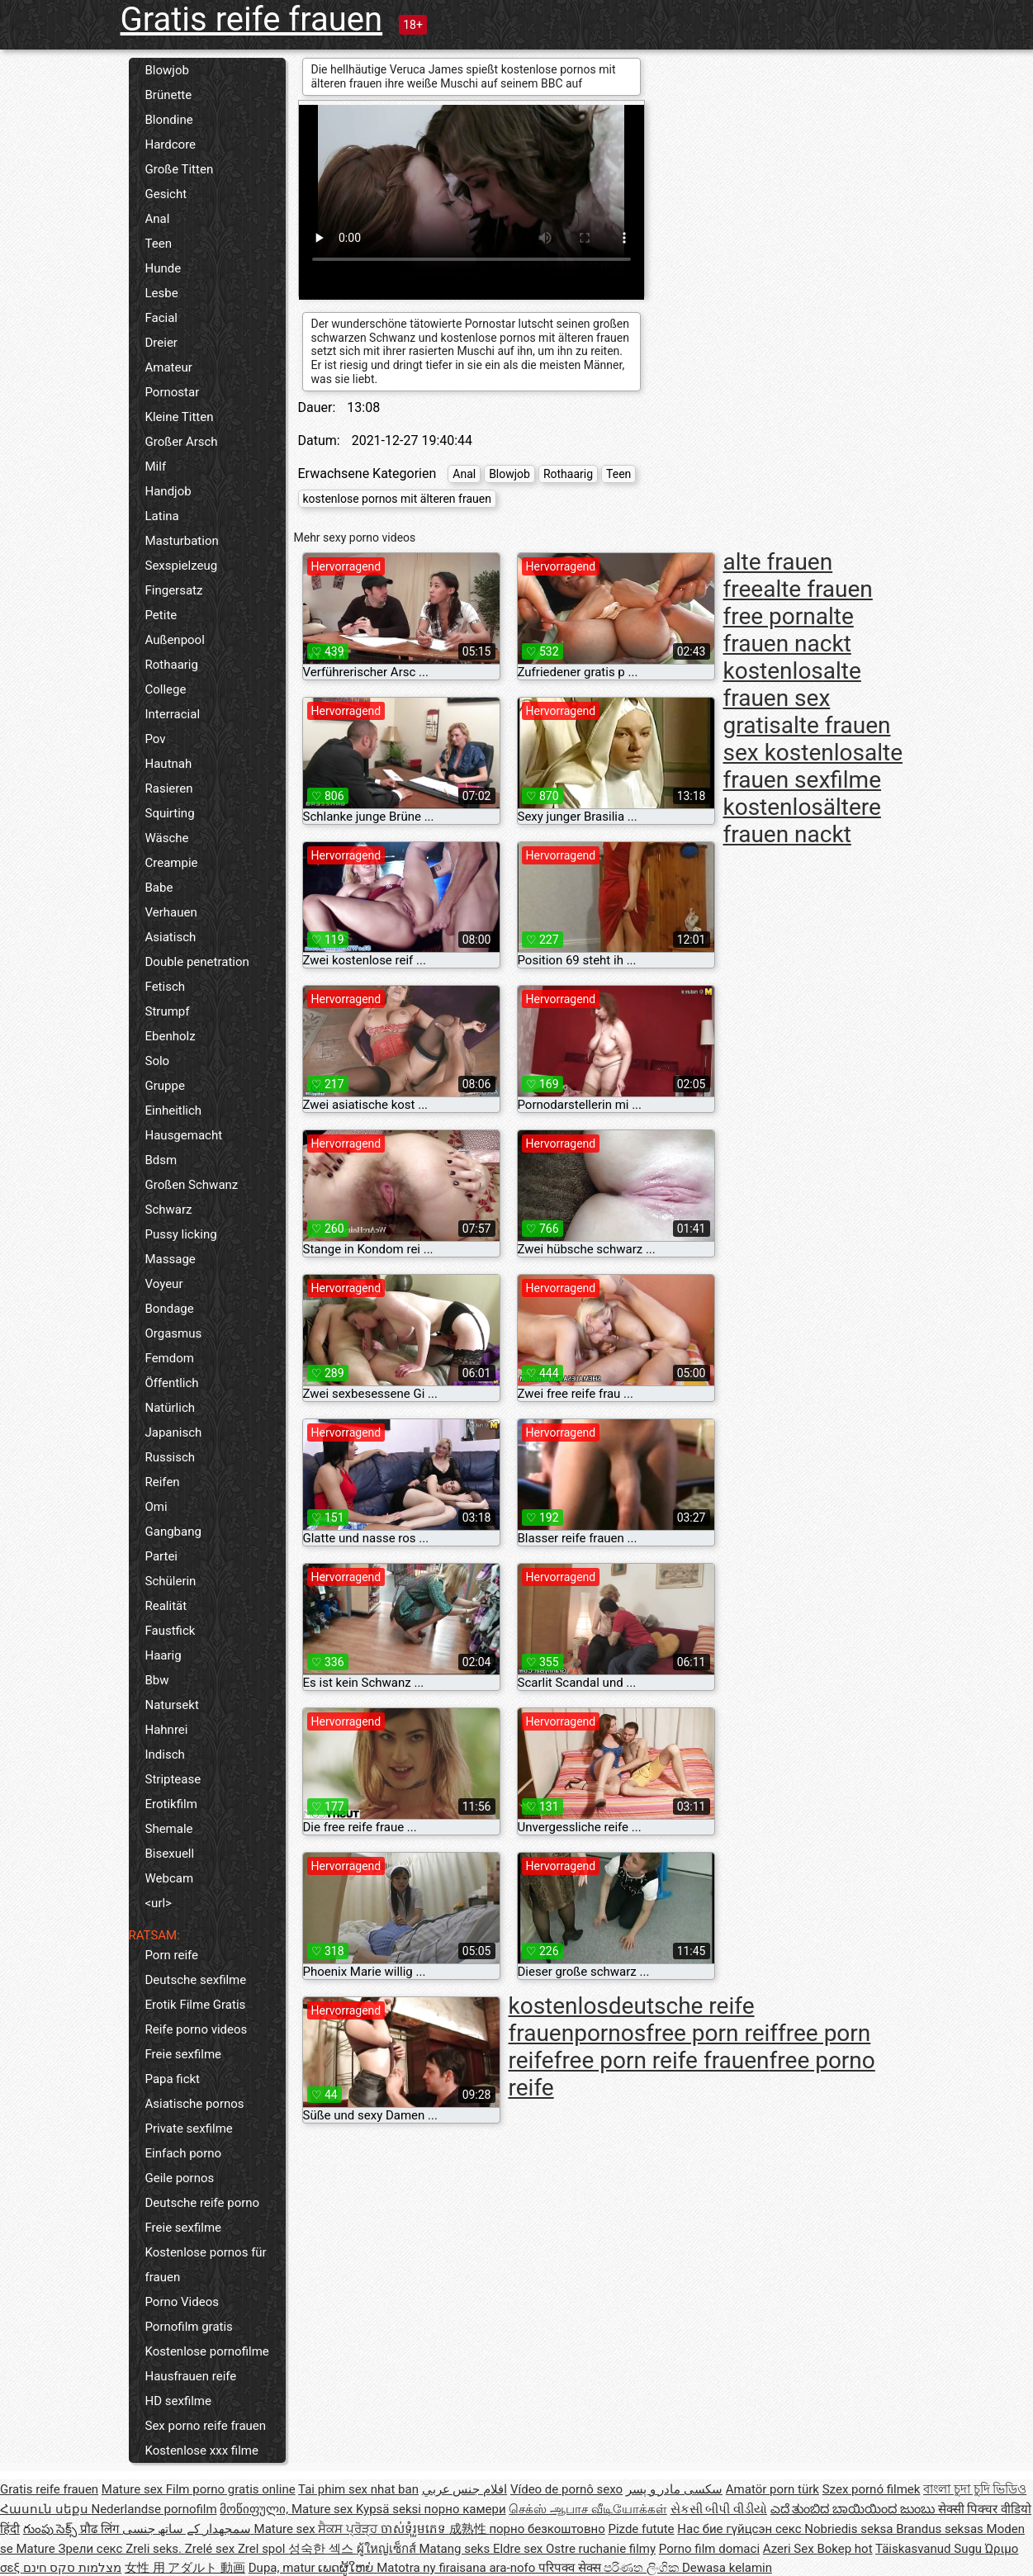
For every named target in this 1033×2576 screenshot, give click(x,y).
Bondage (169, 1308)
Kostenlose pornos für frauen (206, 2265)
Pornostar (172, 392)
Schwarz (168, 1209)
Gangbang (173, 1531)
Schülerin (171, 1581)
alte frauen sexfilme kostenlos (813, 780)
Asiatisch (171, 937)
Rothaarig (171, 664)
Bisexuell (170, 1853)
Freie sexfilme (183, 2054)
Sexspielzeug (181, 565)
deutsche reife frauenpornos (632, 2019)
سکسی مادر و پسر (674, 2489)
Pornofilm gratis (189, 2326)
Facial (161, 317)
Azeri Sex (790, 2548)
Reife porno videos (196, 2029)
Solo (157, 1061)
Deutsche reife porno (202, 2202)
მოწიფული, (255, 2509)
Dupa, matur (284, 2567)
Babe (159, 887)
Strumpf (167, 1011)
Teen (158, 243)
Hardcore (171, 144)
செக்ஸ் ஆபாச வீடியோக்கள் (587, 2509)
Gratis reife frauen (252, 19)
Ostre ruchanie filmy (601, 2548)
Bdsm (161, 1160)
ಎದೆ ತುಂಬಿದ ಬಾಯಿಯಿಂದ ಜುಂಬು (854, 2509)
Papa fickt (173, 2079)
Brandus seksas (941, 2529)
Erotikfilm (171, 1804)
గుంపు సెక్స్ (51, 2529)
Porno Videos (182, 2301)
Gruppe (165, 1085)
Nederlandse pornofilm (153, 2509)
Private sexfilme (189, 2128)
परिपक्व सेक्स (571, 2567)
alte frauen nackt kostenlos (788, 643)
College (166, 689)
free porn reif (712, 2033)
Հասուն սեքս (45, 2509)
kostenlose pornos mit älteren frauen (397, 498)
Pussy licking (181, 1234)
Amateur (168, 367)
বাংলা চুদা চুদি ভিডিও (974, 2489)
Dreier (161, 342)
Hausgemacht (184, 1135)
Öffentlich (172, 1383)
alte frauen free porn (798, 602)
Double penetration (197, 961)
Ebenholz (170, 1036)
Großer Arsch (181, 441)
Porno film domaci (709, 2548)
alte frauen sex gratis (792, 698)
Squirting (170, 813)
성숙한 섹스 (322, 2548)
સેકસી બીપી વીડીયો (719, 2509)
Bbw (157, 1680)
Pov (155, 739)
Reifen (162, 1482)
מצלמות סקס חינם (72, 2567)
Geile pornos (180, 2178)
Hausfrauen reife (191, 2376)
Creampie (171, 862)
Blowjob (167, 70)
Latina (162, 516)
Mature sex (134, 2489)
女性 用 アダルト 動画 (185, 2567)
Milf (156, 466)
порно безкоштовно (546, 2529)
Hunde (163, 268)
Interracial (173, 714)
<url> (158, 1903)
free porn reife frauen (662, 2060)
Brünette (168, 95)
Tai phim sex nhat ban (358, 2489)
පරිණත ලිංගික (642, 2567)
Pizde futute (641, 2529)
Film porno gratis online (231, 2489)
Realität (166, 1605)
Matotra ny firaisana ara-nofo (457, 2567)
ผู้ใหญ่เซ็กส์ (388, 2548)
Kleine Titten (179, 417)
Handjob (168, 491)
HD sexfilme (178, 2401)
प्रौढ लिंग (100, 2529)
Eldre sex (519, 2548)
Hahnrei (166, 1729)
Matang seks (456, 2548)
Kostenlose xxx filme (201, 2450)
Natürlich (170, 1407)
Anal (157, 218)
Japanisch (173, 1432)
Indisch (165, 1754)
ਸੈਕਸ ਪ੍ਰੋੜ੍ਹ (349, 2529)
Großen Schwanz (192, 1184)
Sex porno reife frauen (206, 2425)
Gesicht (166, 194)
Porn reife (172, 1955)
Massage (170, 1259)
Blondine (169, 119)
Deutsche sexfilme (196, 1979)
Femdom (169, 1358)
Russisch (170, 1457)
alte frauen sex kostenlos (807, 739)
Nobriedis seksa (850, 2529)
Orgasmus (173, 1333)
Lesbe (161, 293)
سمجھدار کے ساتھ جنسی (188, 2529)
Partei (161, 1556)
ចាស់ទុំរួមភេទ (415, 2529)
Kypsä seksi (390, 2509)
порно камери (465, 2509)
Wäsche (167, 838)
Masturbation (182, 540)
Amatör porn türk (772, 2489)
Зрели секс (92, 2548)
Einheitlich (173, 1110)
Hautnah (168, 763)
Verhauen (171, 912)
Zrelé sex (211, 2548)
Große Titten (179, 169)
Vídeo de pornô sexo (566, 2489)
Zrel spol (263, 2548)
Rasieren (169, 788)
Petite (161, 615)
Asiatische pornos (194, 2103)
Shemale (169, 1828)
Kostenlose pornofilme (207, 2351)
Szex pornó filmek (871, 2489)
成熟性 (469, 2529)
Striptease (173, 1779)
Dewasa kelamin (727, 2567)
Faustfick (170, 1630)
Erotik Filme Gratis (195, 2004)
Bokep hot (844, 2548)
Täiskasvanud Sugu (930, 2548)
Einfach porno (183, 2153)
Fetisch (165, 986)
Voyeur (164, 1283)
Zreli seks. (155, 2548)
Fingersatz (174, 590)
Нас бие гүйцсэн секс (740, 2529)
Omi (156, 1506)
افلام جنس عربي (464, 2489)
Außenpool (175, 639)
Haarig (163, 1655)
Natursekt (172, 1705)
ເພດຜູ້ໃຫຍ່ (347, 2567)
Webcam (169, 1878)
